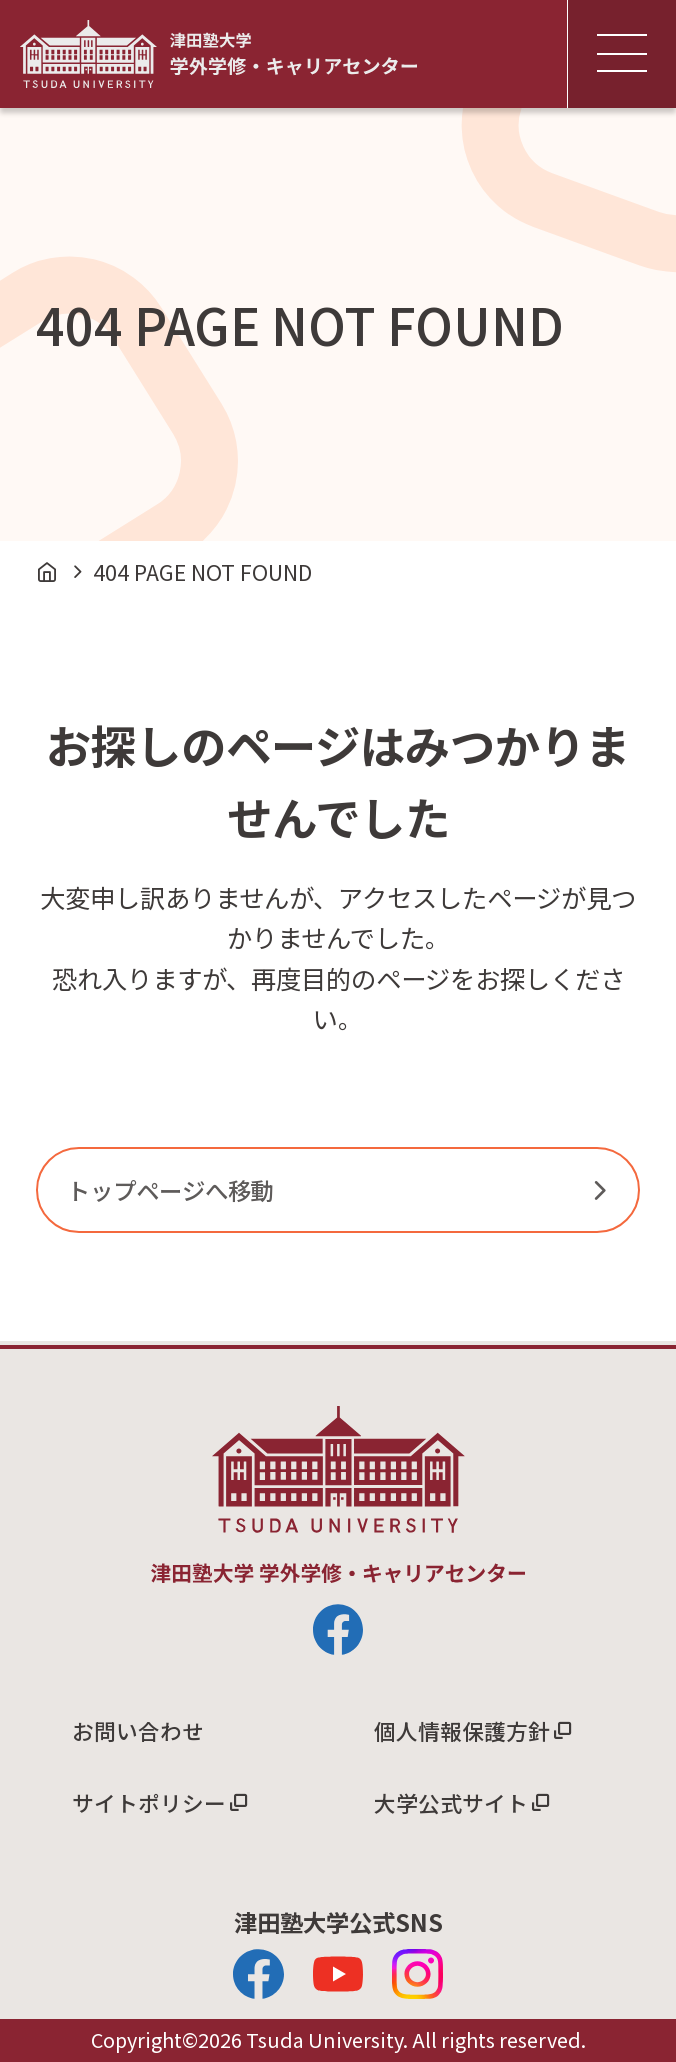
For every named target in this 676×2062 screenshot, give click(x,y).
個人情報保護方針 (462, 1730)
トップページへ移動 (170, 1190)
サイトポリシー (149, 1802)
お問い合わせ (138, 1730)
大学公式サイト (451, 1802)
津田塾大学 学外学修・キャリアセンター (218, 54)
